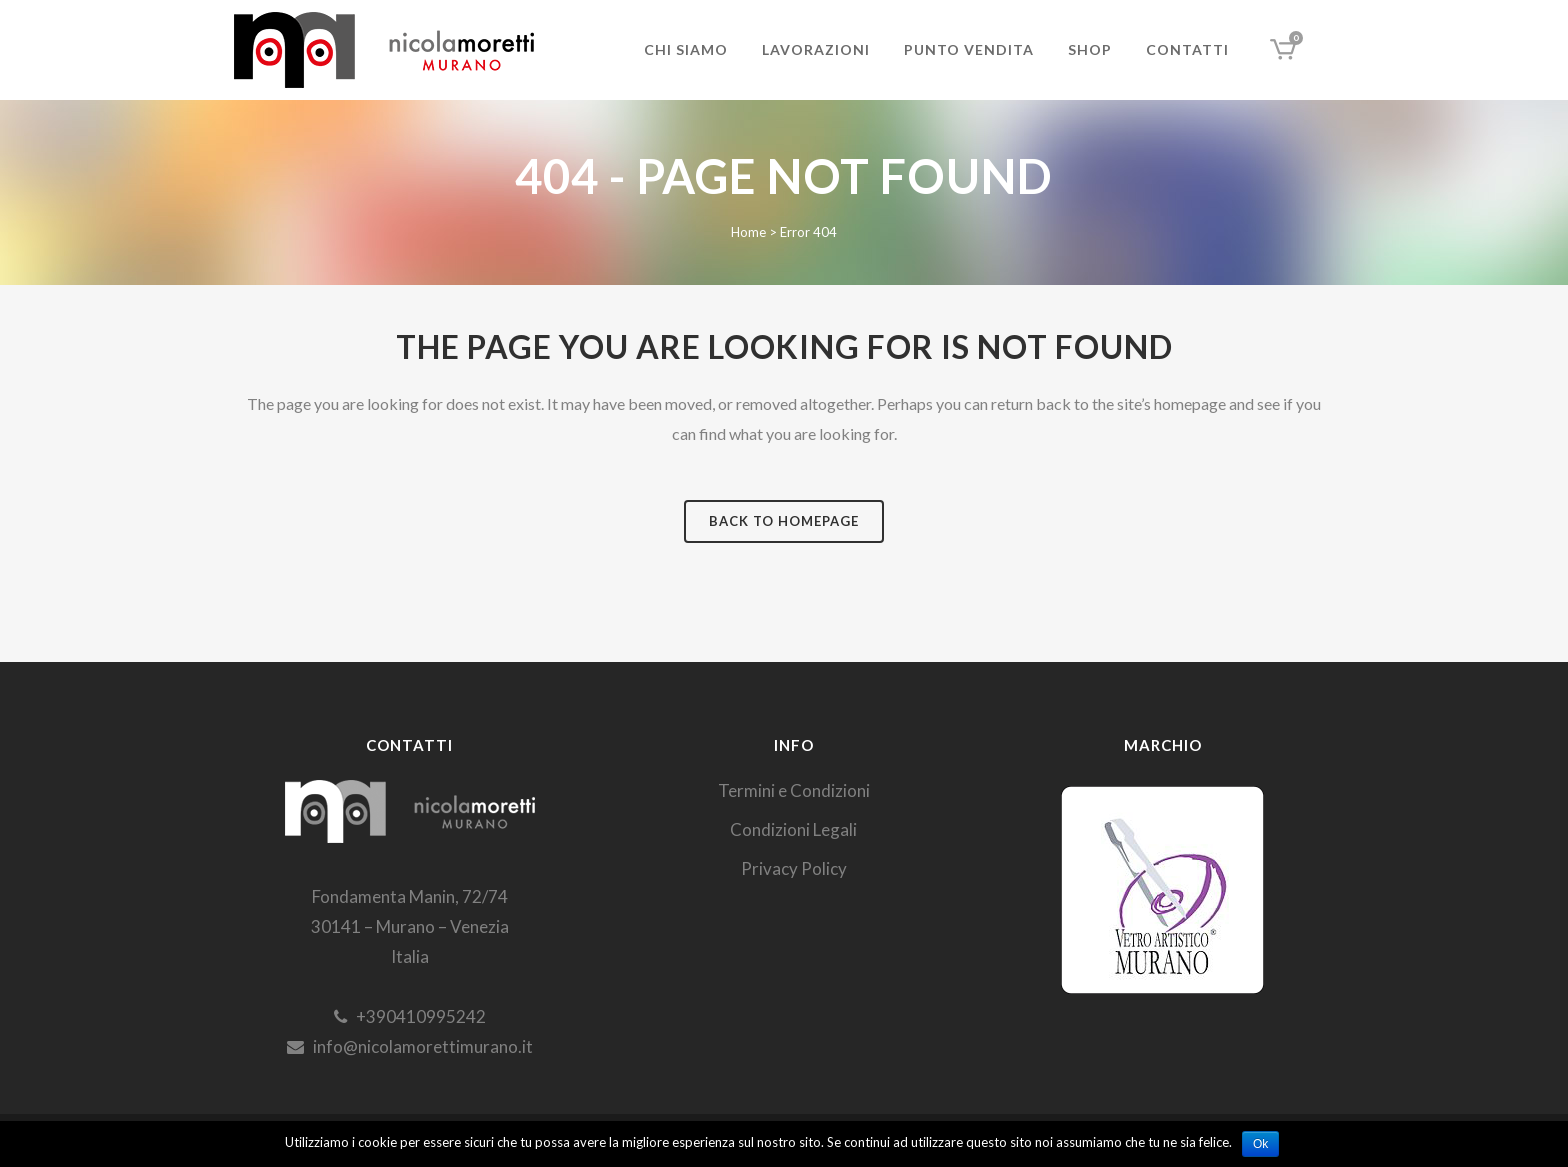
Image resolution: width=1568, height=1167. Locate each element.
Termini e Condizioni (794, 790)
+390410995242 (410, 1016)
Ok (1260, 1144)
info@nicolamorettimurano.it (410, 1046)
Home (748, 232)
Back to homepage (784, 521)
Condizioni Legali (793, 829)
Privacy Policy (794, 868)
